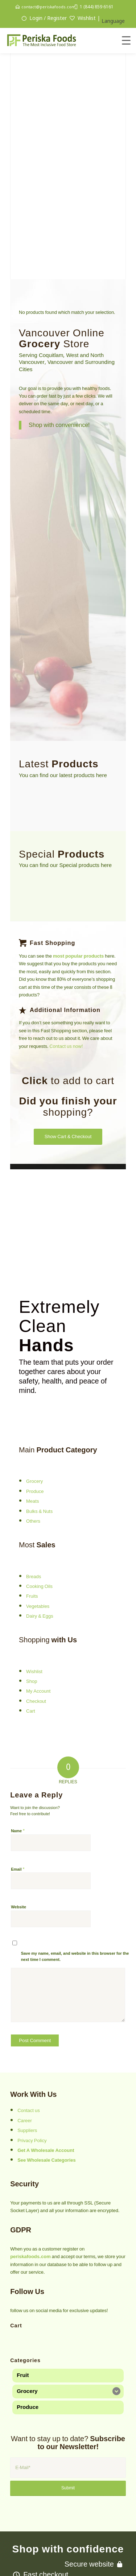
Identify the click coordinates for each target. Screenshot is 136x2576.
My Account (38, 1626)
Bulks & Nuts (39, 1446)
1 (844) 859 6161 (97, 7)
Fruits (32, 1531)
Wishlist (34, 1606)
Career (24, 2055)
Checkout (36, 1636)
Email (17, 1803)
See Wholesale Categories (46, 2095)
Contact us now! (65, 981)
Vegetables (37, 1541)
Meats (32, 1436)
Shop (31, 1616)
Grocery (34, 1416)
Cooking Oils (39, 1521)
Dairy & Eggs (39, 1551)
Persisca (102, 2554)
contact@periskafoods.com (48, 6)
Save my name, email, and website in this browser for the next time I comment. (75, 1890)
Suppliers (27, 2065)
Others (33, 1456)
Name (18, 1764)
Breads (33, 1511)
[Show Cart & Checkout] (68, 1071)
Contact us (28, 2045)
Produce (35, 1426)
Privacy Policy (31, 2075)
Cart (30, 1646)
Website (18, 1841)
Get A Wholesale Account (45, 2085)
